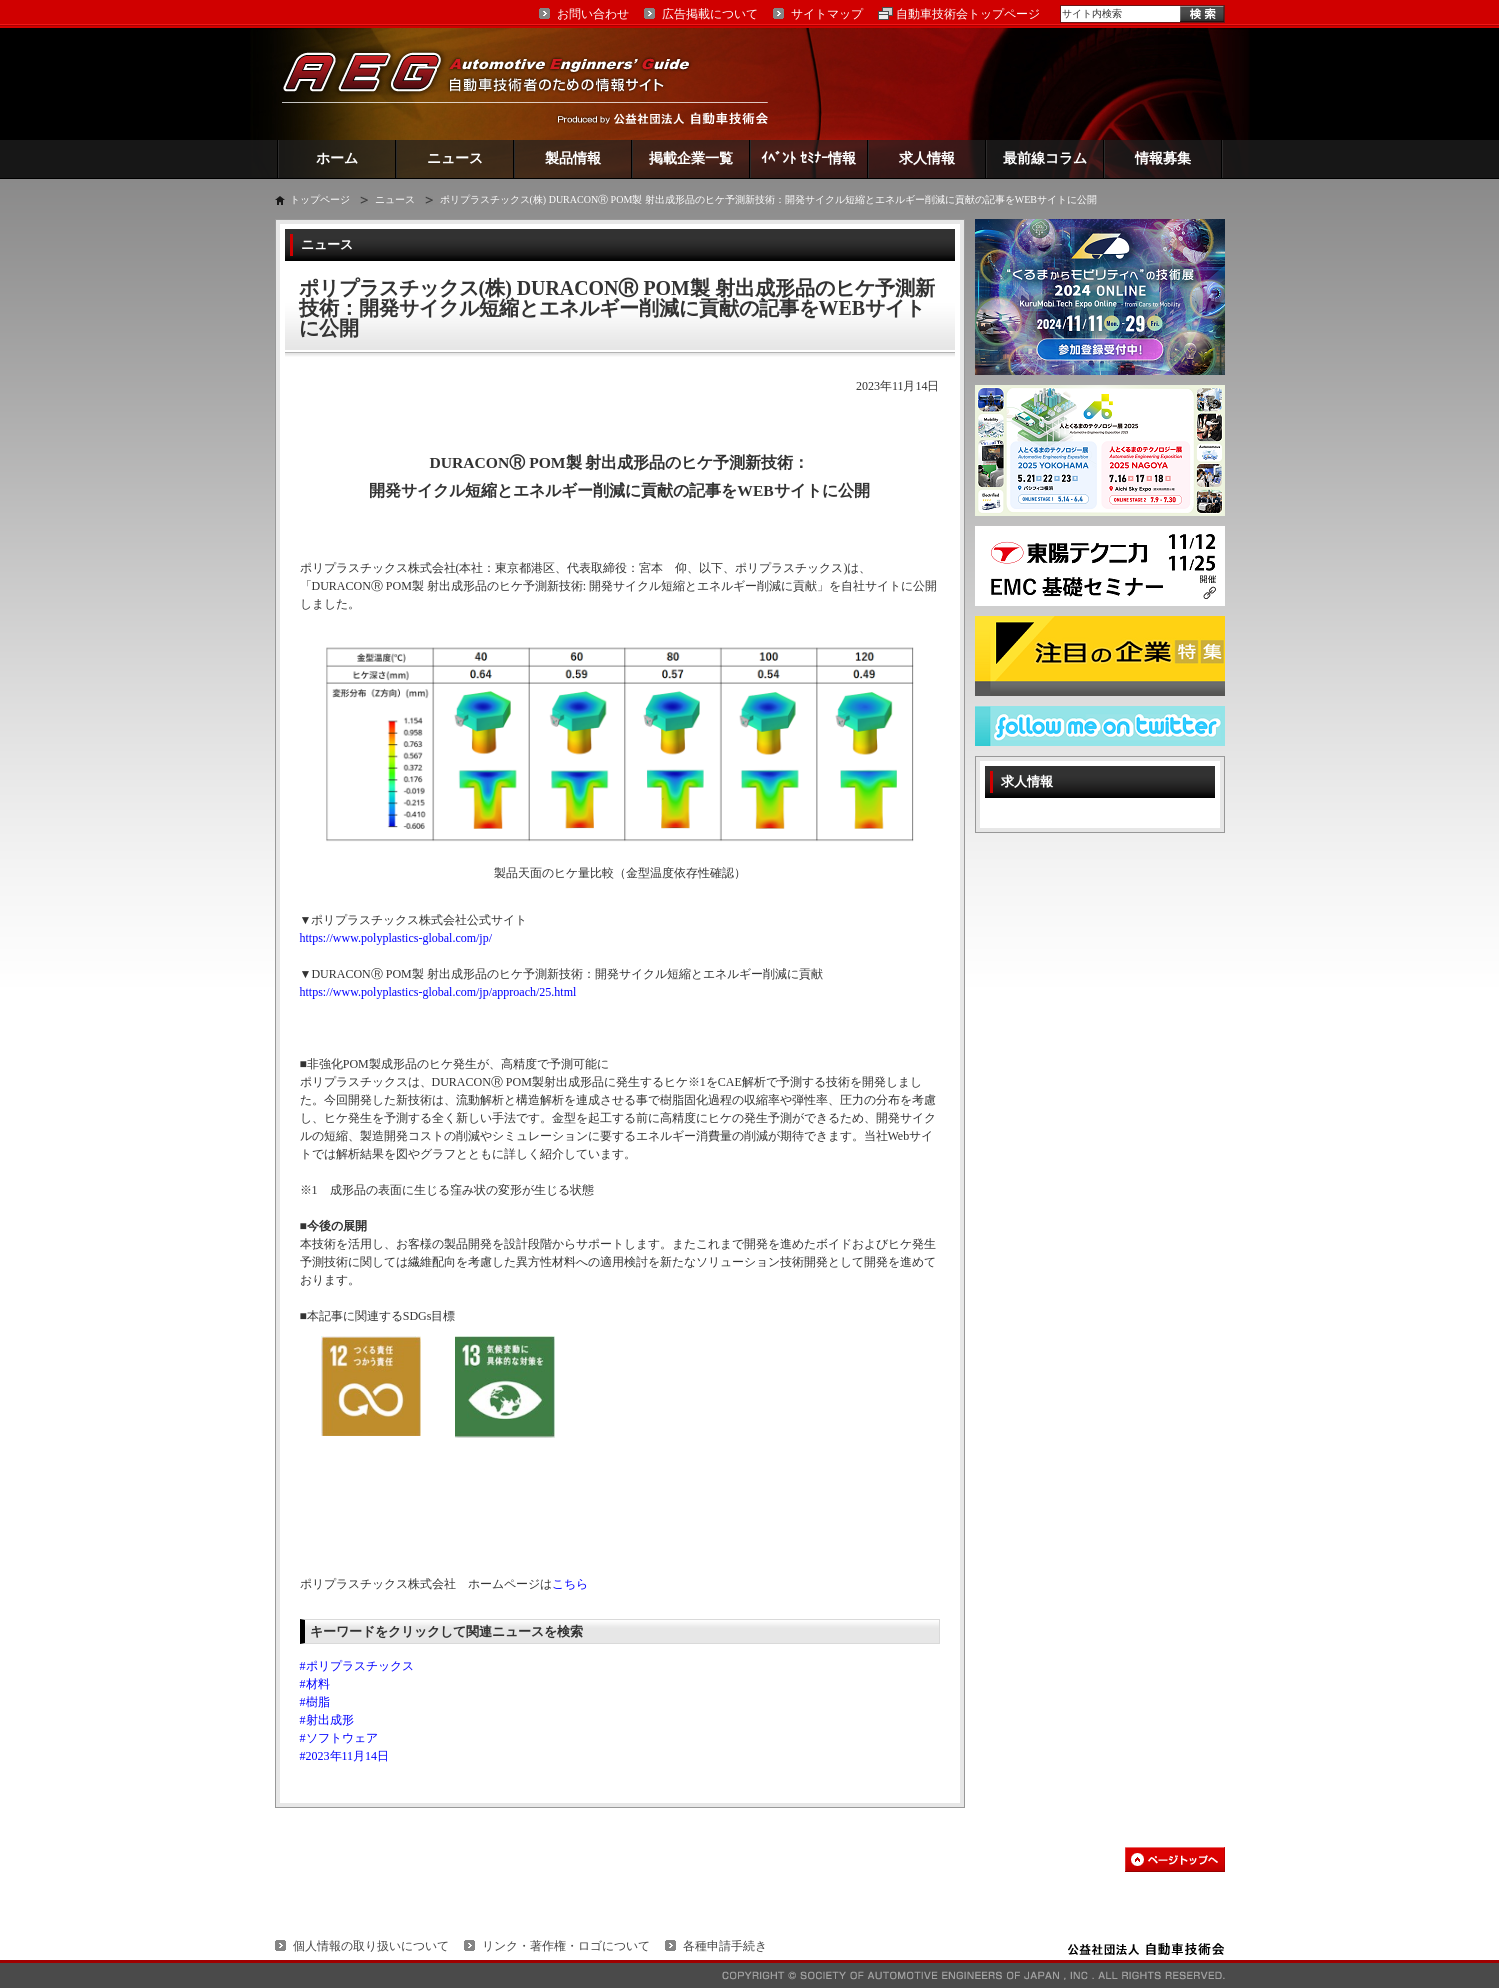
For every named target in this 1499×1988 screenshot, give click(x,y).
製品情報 (573, 158)
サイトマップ (827, 14)
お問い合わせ (593, 14)
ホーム (337, 158)
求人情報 (927, 158)
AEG (499, 83)
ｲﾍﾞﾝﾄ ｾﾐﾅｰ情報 (808, 158)
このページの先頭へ (1175, 1859)
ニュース (455, 158)
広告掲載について (710, 14)
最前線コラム (1045, 158)
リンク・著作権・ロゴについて (566, 1946)
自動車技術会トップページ (968, 14)
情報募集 (1163, 158)
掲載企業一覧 (691, 158)
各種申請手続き (725, 1946)
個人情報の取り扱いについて (371, 1946)
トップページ (320, 199)
